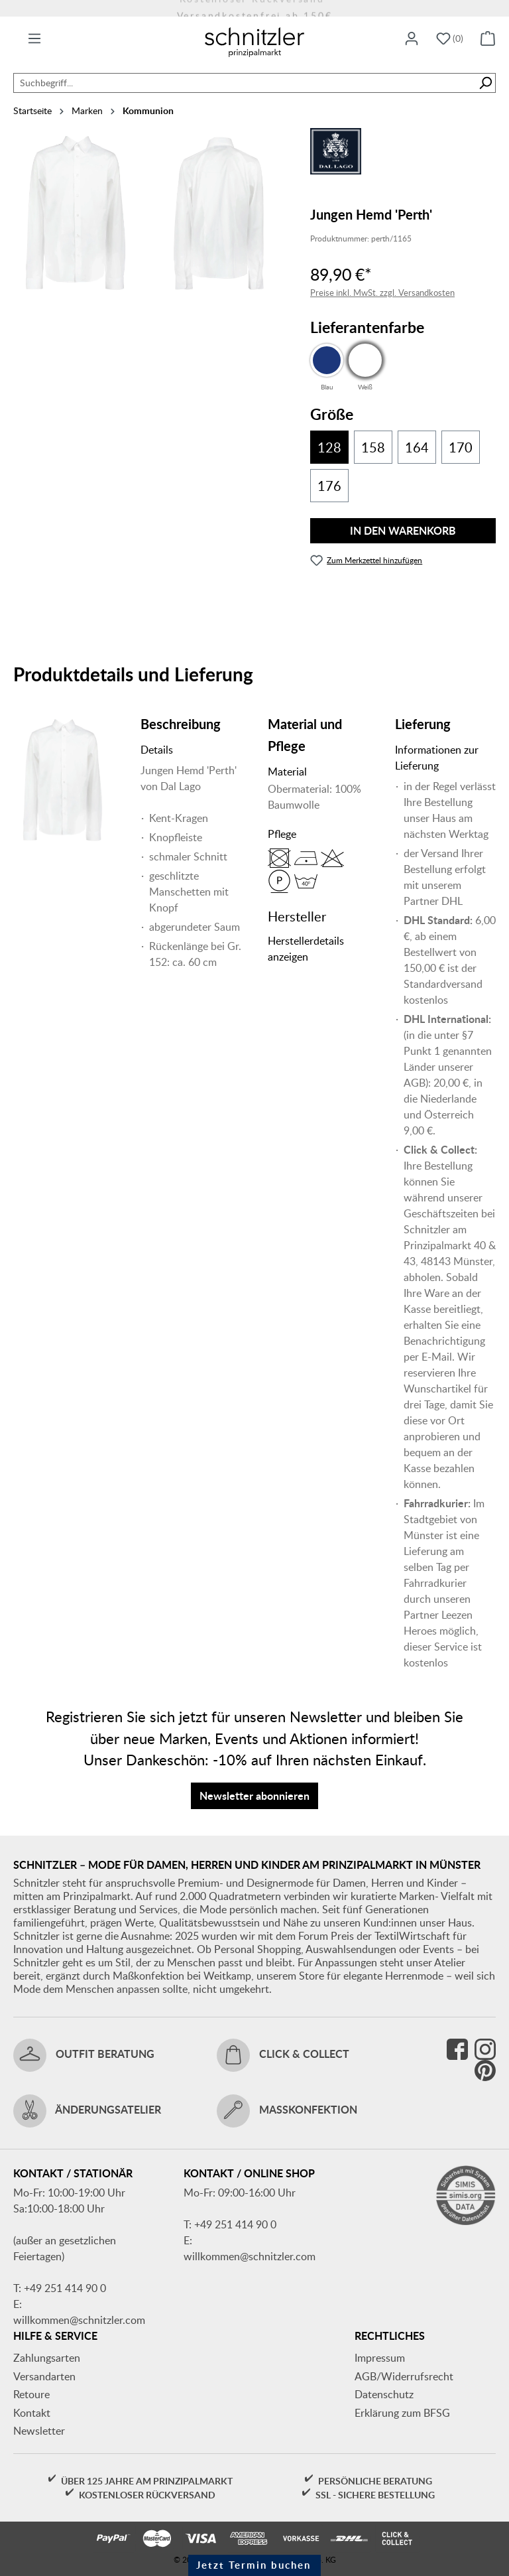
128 (329, 447)
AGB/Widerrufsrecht (404, 2376)
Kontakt (31, 2413)
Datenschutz (384, 2394)
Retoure (31, 2394)
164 (417, 447)
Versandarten (44, 2376)
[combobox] (244, 83)
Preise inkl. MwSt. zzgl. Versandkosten (382, 293)
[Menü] (34, 39)
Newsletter (39, 2430)
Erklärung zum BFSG (402, 2413)
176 (329, 485)
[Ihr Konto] (411, 39)
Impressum (380, 2357)
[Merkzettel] (449, 39)
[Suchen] (485, 83)
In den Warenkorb (403, 530)
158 (373, 447)
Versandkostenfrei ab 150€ (255, 8)
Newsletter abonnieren (254, 1795)
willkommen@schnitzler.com (79, 2320)
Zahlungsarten (46, 2357)
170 (461, 447)
